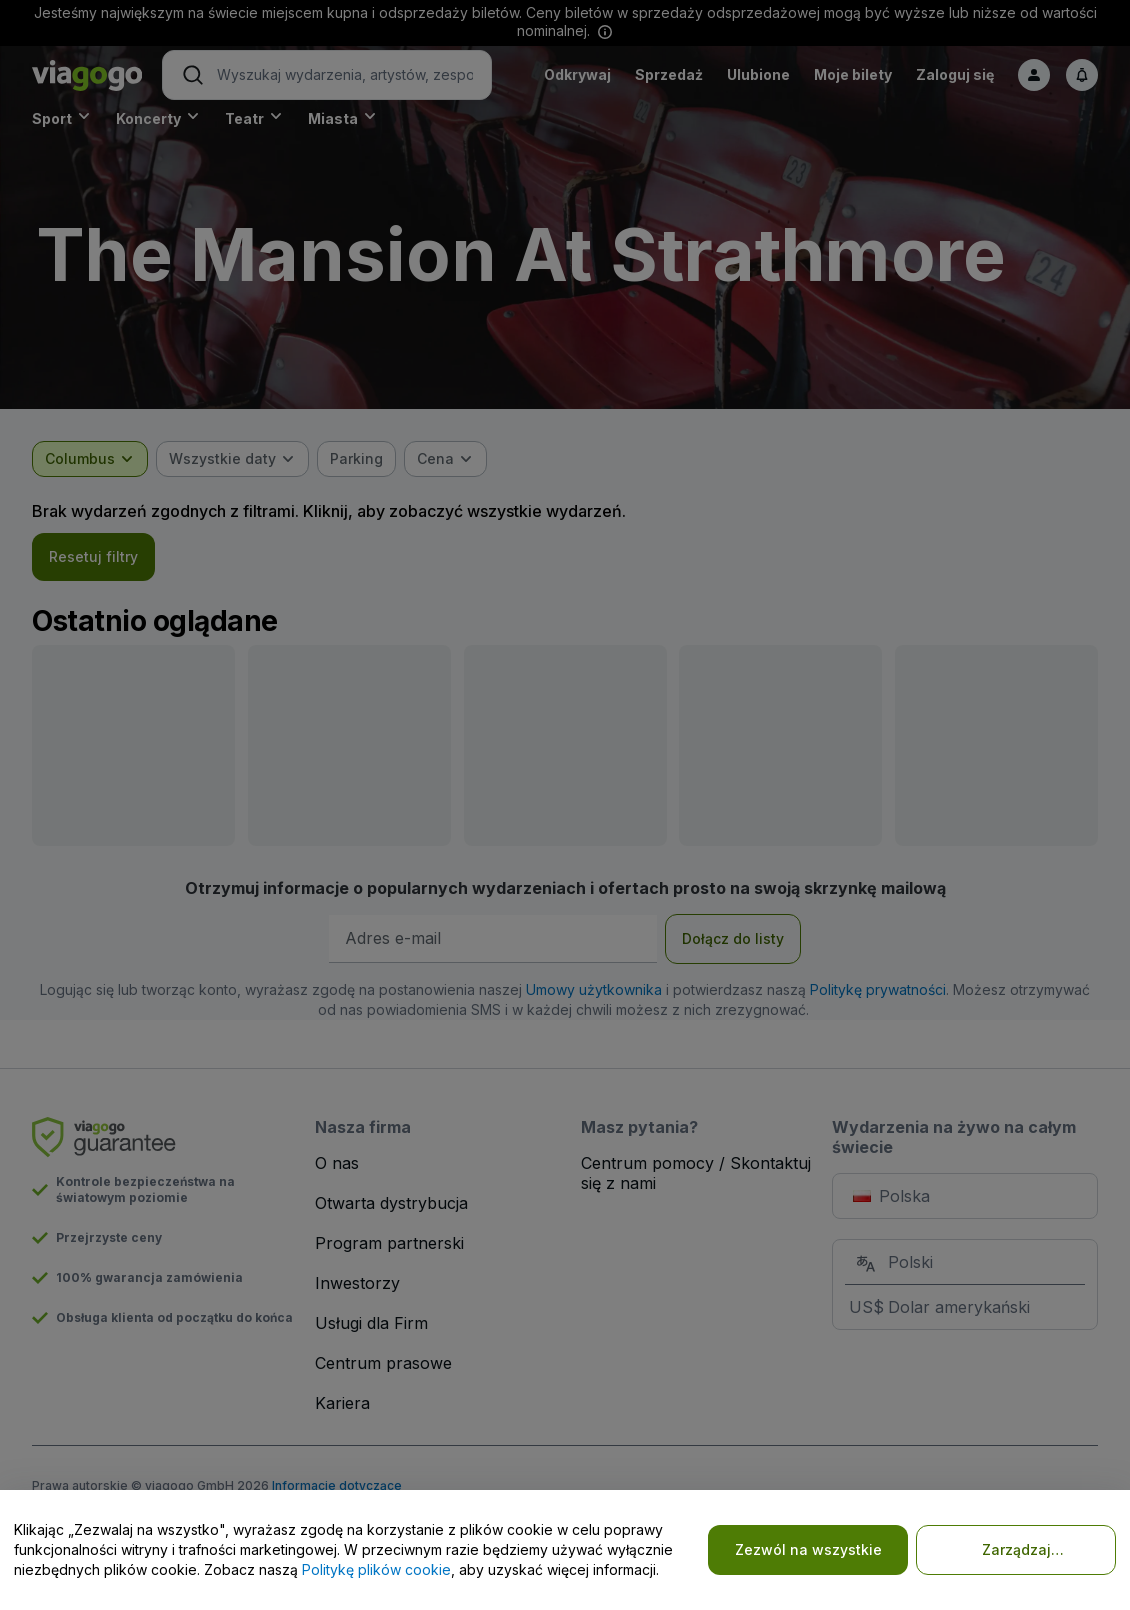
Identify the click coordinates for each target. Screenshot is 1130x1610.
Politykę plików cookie (376, 1569)
